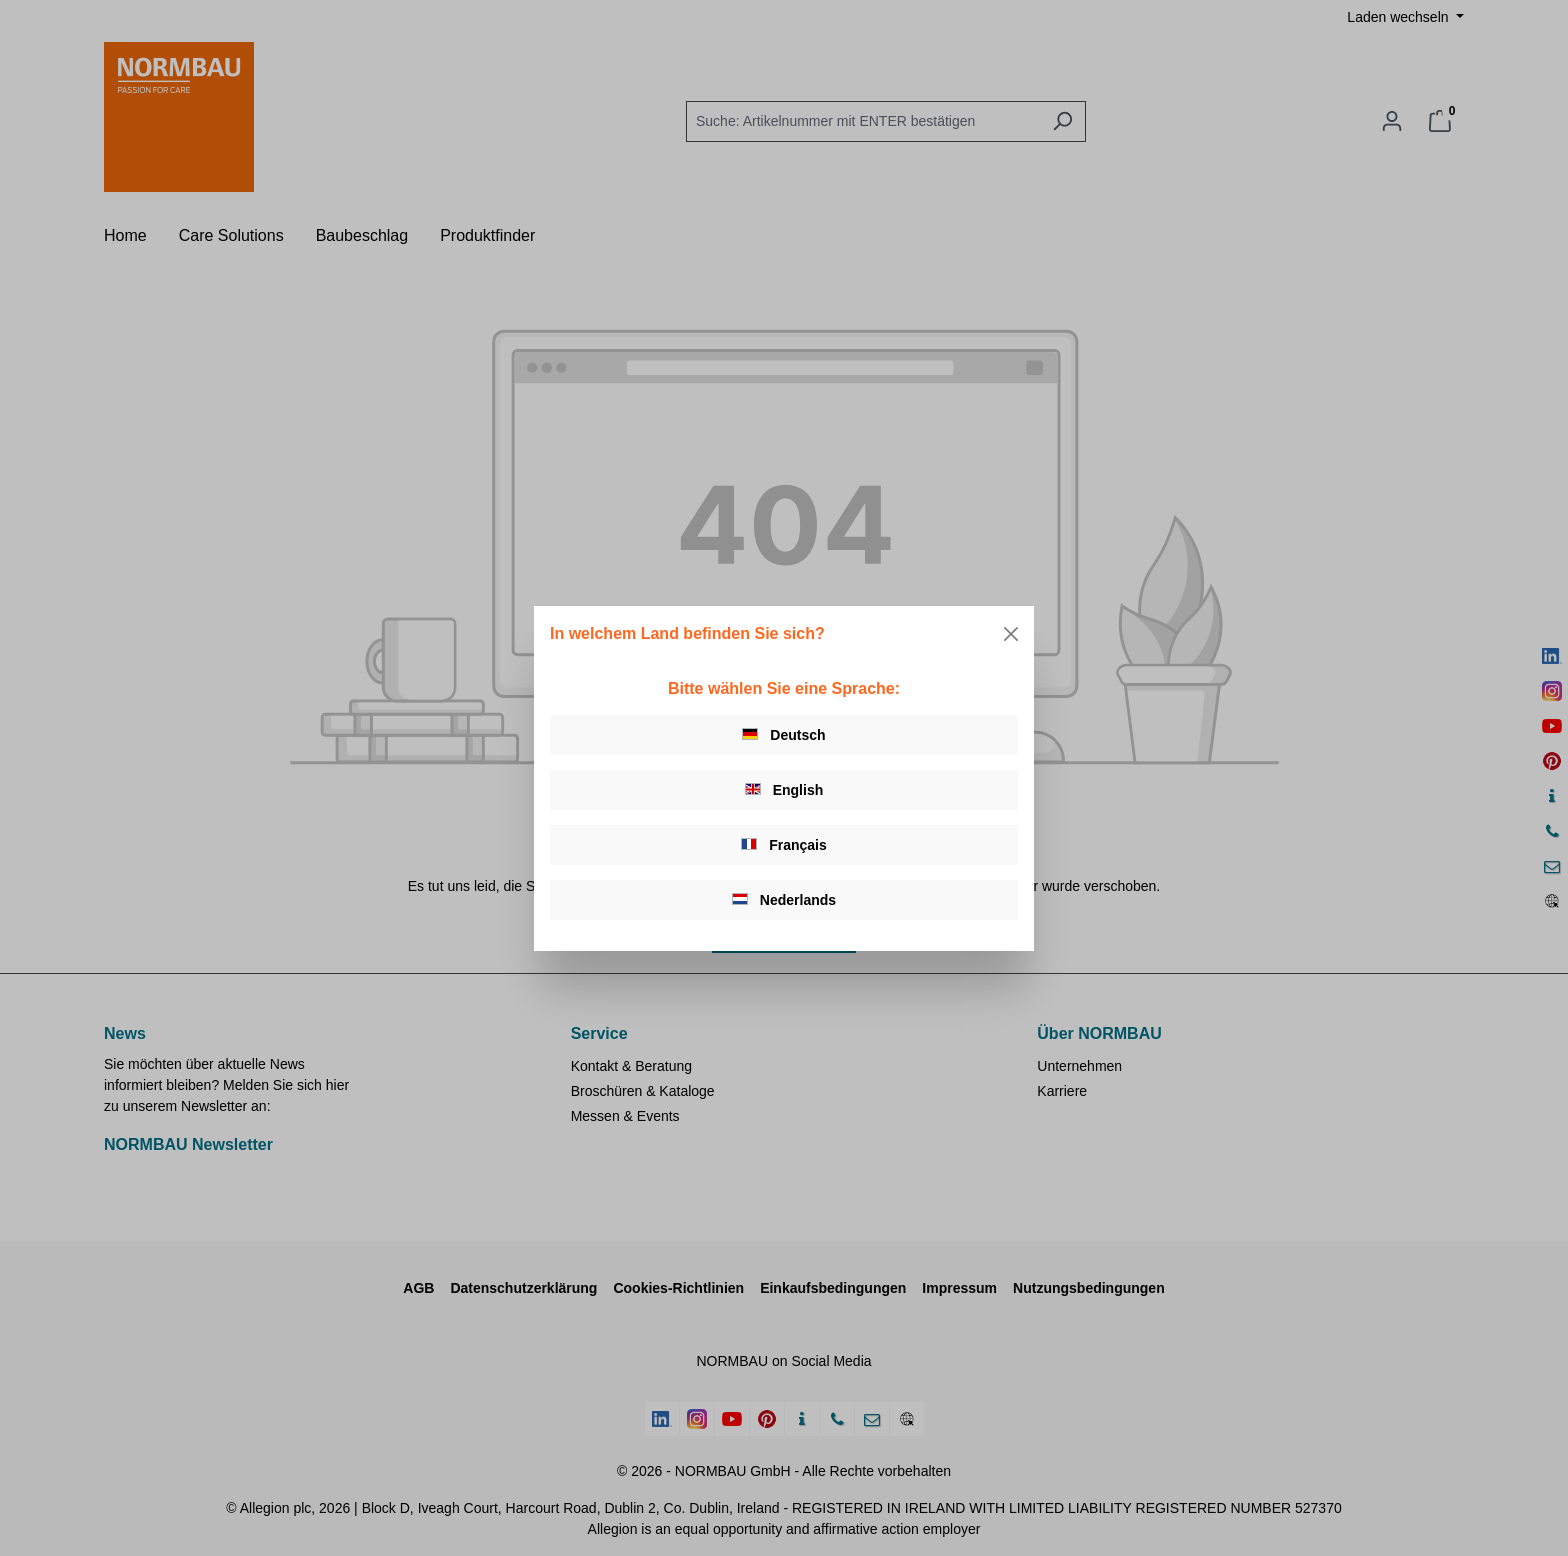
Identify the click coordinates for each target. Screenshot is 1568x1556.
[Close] (1011, 634)
